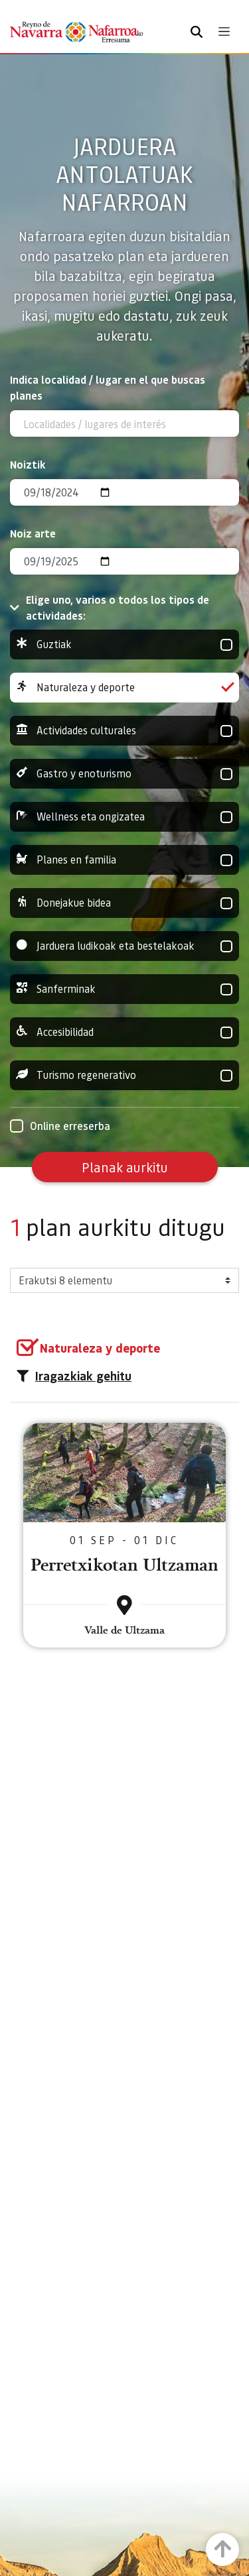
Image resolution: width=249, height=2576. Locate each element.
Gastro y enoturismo (124, 774)
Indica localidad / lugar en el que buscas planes (107, 387)
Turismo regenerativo (124, 1075)
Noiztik (28, 464)
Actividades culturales (124, 731)
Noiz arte (33, 533)
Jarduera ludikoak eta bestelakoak (124, 946)
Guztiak (124, 644)
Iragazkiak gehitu (74, 1376)
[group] (124, 644)
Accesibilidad (124, 1032)
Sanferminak (124, 989)
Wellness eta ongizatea (124, 817)
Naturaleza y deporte (124, 687)
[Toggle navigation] (224, 31)
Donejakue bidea (124, 903)
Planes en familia (124, 860)
